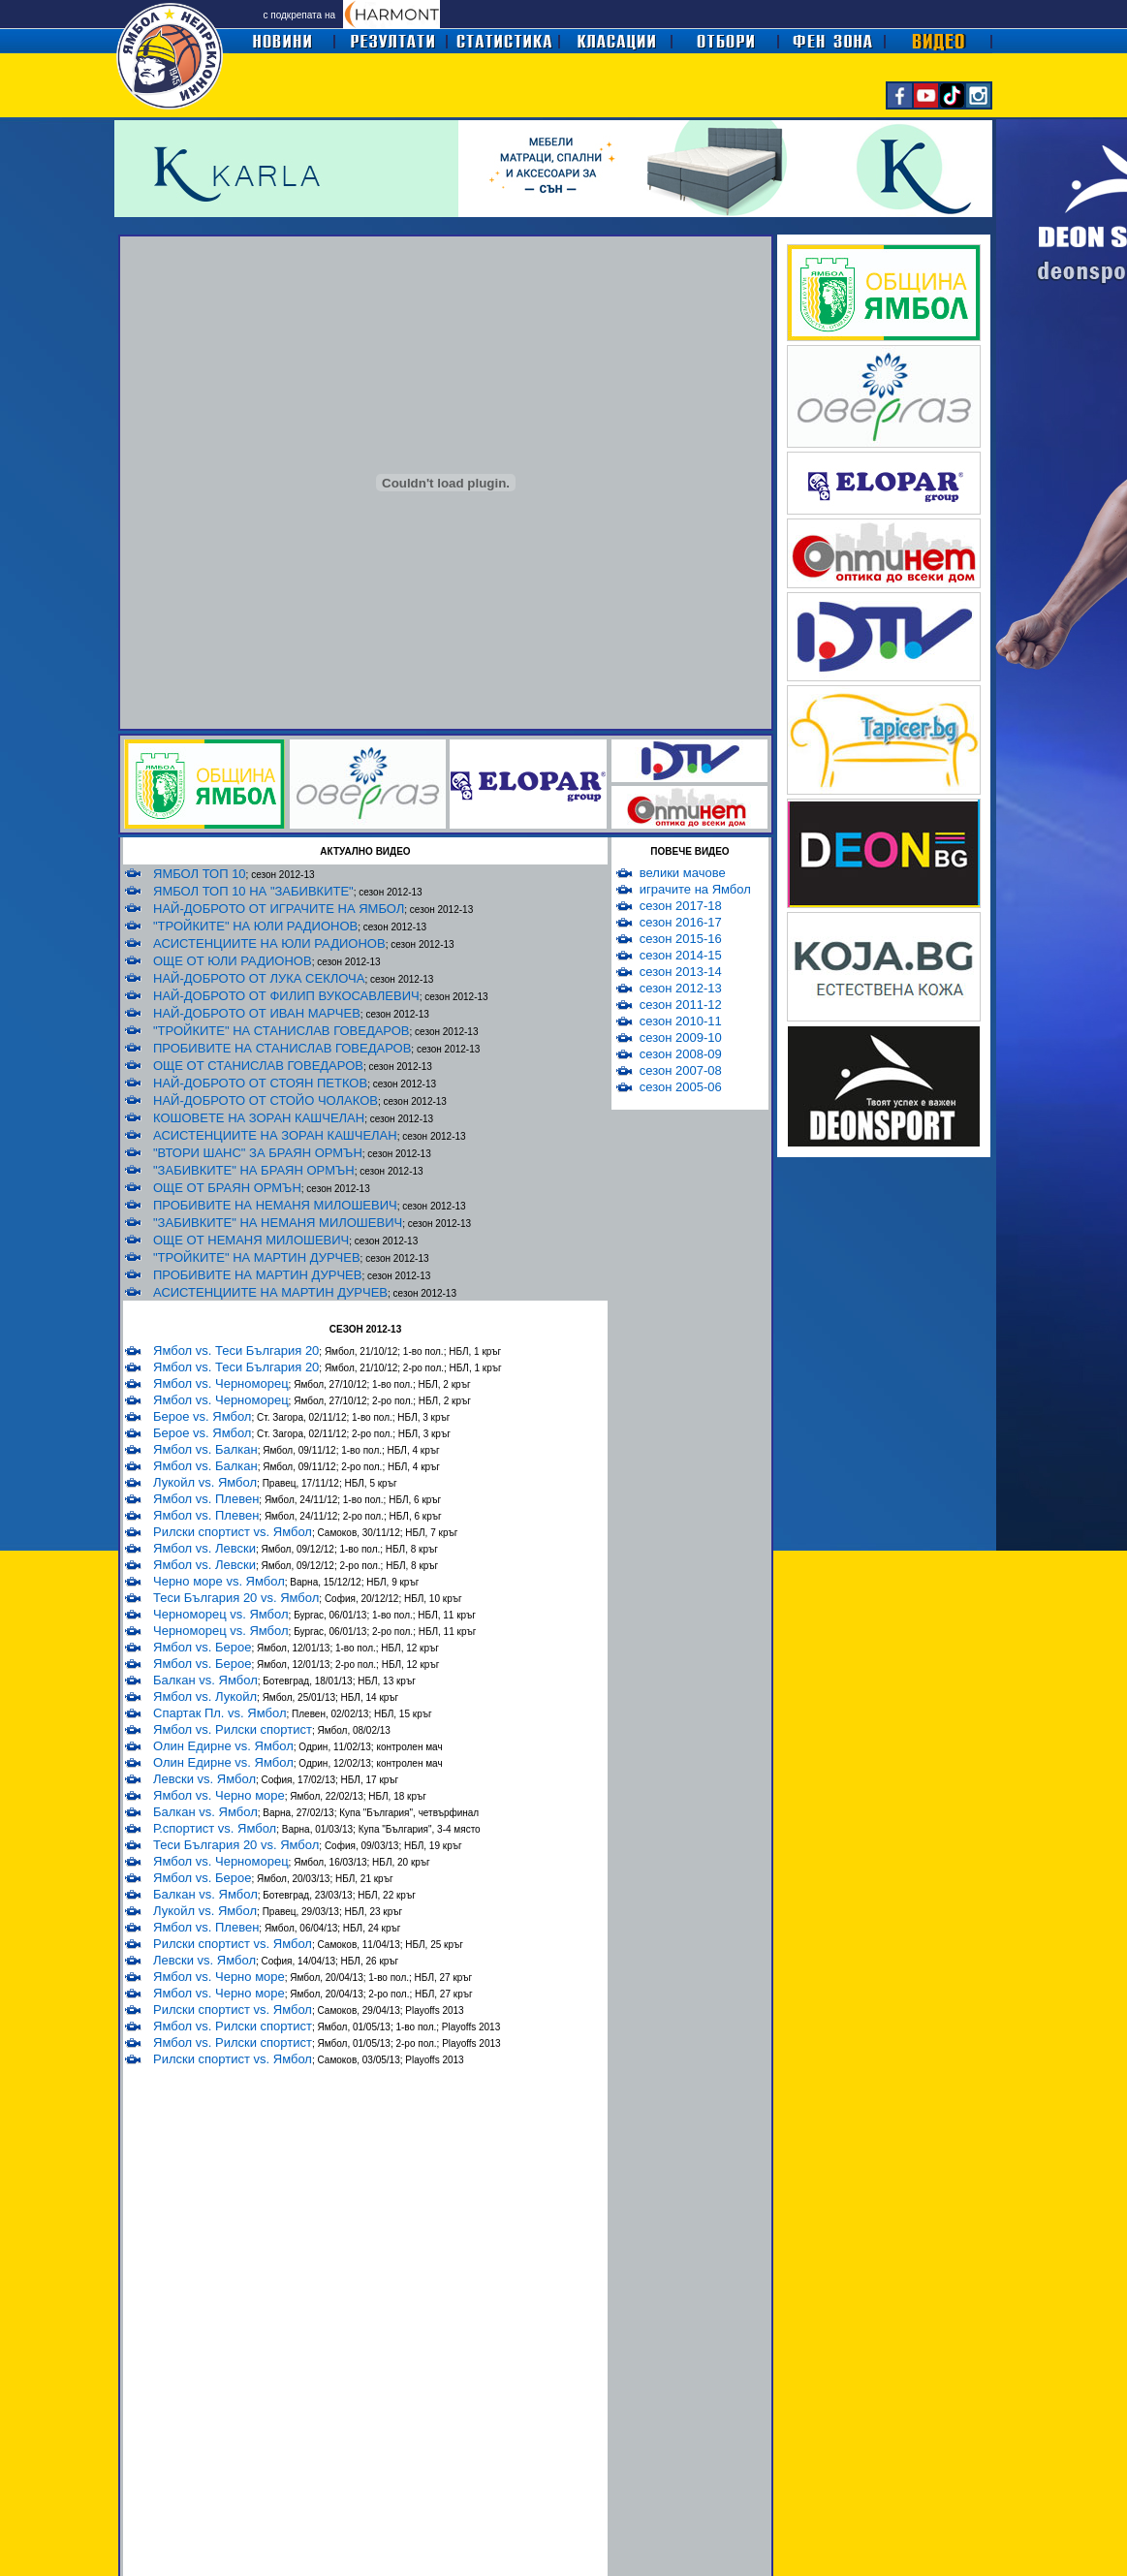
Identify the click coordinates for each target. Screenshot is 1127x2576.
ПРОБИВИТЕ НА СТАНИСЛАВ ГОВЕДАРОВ (282, 1048)
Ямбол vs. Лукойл (205, 1696)
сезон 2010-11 (681, 1021)
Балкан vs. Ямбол (205, 1680)
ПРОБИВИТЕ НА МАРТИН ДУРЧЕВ (257, 1275)
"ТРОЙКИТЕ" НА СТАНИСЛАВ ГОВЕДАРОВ (281, 1030)
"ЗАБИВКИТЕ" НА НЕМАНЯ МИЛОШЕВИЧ (277, 1222)
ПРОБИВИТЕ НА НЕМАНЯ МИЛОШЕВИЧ (275, 1205)
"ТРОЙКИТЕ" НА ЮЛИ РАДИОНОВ (255, 926)
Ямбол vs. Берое (202, 1647)
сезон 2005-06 (681, 1087)
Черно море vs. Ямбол (219, 1581)
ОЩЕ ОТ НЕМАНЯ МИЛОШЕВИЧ (251, 1240)
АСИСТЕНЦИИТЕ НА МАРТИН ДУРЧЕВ (270, 1292)
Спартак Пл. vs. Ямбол (219, 1713)
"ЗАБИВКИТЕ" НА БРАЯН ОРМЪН (254, 1170)
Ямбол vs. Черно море (219, 1795)
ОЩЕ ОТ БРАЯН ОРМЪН (227, 1187)
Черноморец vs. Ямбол (221, 1614)
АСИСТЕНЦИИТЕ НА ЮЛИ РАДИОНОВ (269, 943)
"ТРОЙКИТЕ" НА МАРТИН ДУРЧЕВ (256, 1257)
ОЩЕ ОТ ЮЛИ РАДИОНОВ (232, 961)
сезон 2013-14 (681, 971)
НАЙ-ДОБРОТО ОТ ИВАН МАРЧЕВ (256, 1013)
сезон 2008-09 (681, 1054)
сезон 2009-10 (681, 1037)
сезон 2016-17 (681, 922)
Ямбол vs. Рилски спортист (232, 1729)
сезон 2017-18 (681, 905)
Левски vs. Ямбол (204, 1779)
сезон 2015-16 (681, 938)
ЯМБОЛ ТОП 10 (199, 873)
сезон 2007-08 (681, 1070)
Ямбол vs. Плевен (206, 1499)
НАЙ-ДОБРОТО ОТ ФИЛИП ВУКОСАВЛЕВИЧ (286, 996)
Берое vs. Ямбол (202, 1416)
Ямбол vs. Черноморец (221, 1383)
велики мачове (683, 872)
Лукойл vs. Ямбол (205, 1482)
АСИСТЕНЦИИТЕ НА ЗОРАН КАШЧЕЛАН (275, 1135)
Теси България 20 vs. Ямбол (236, 1597)
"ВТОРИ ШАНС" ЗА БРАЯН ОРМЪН (257, 1153)
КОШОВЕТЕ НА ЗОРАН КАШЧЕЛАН (258, 1118)
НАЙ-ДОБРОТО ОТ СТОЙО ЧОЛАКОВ (265, 1100)
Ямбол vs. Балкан (205, 1449)
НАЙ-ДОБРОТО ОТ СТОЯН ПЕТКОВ (260, 1083)
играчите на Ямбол (695, 889)
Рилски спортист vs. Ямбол (232, 1531)
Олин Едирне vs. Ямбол (223, 1746)
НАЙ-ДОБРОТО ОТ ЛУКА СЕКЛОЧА (258, 978)
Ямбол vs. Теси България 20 (236, 1350)
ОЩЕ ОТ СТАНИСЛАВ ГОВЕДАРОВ (258, 1065)
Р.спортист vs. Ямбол (214, 1828)
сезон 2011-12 (681, 1004)
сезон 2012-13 (681, 988)
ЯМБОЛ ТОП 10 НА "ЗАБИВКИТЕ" (253, 891)
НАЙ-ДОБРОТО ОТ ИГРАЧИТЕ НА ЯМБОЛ (278, 908)
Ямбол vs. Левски (204, 1548)
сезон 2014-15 (681, 955)
